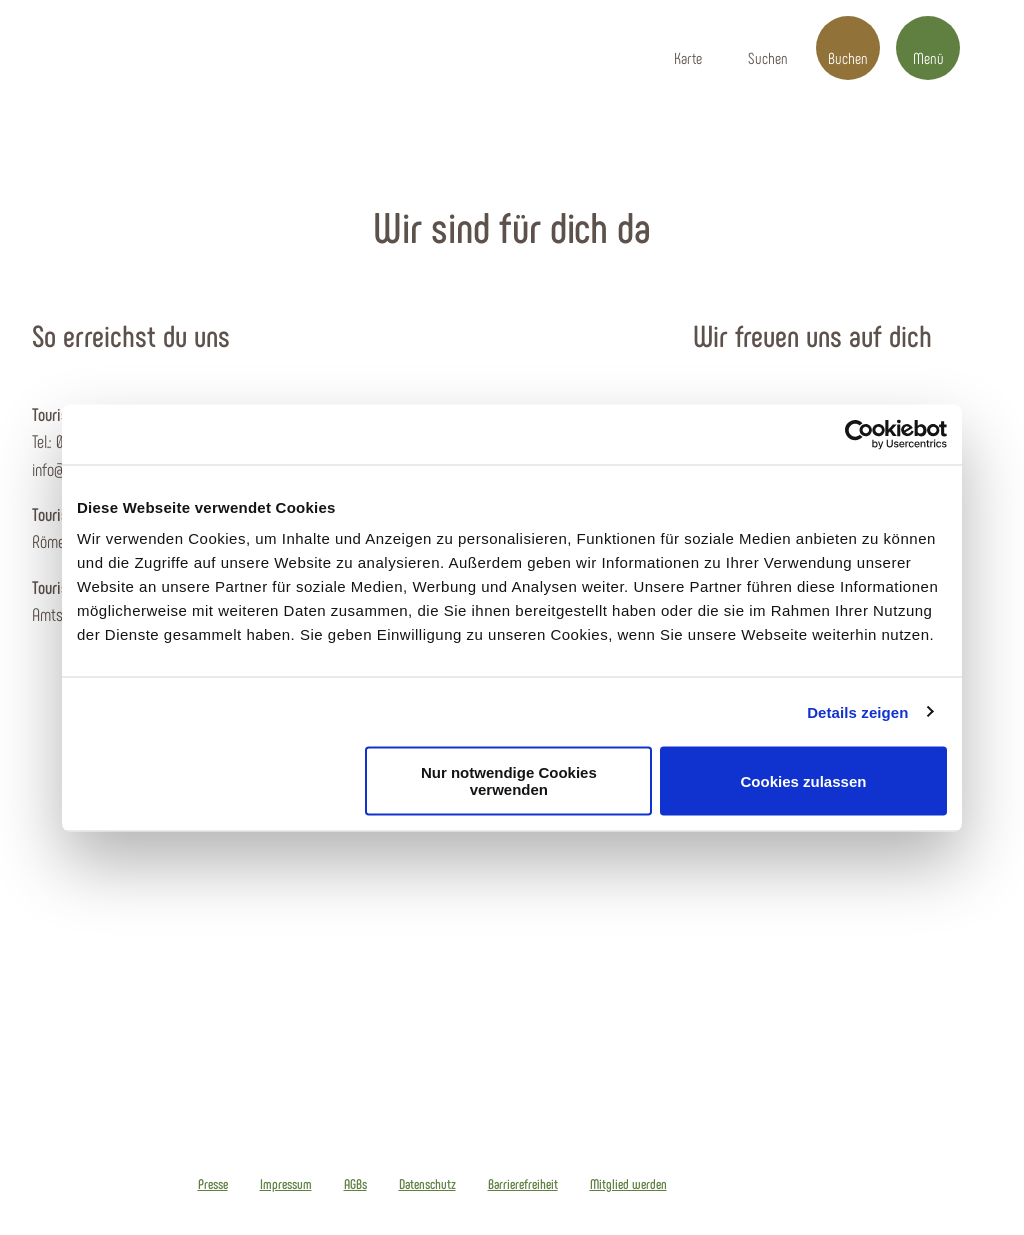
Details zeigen (857, 711)
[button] (688, 48)
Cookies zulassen (804, 780)
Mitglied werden (628, 1184)
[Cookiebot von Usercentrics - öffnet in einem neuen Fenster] (859, 434)
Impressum (286, 1184)
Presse (213, 1184)
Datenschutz (427, 1184)
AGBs (355, 1184)
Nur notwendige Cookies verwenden (509, 781)
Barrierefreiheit (523, 1184)
